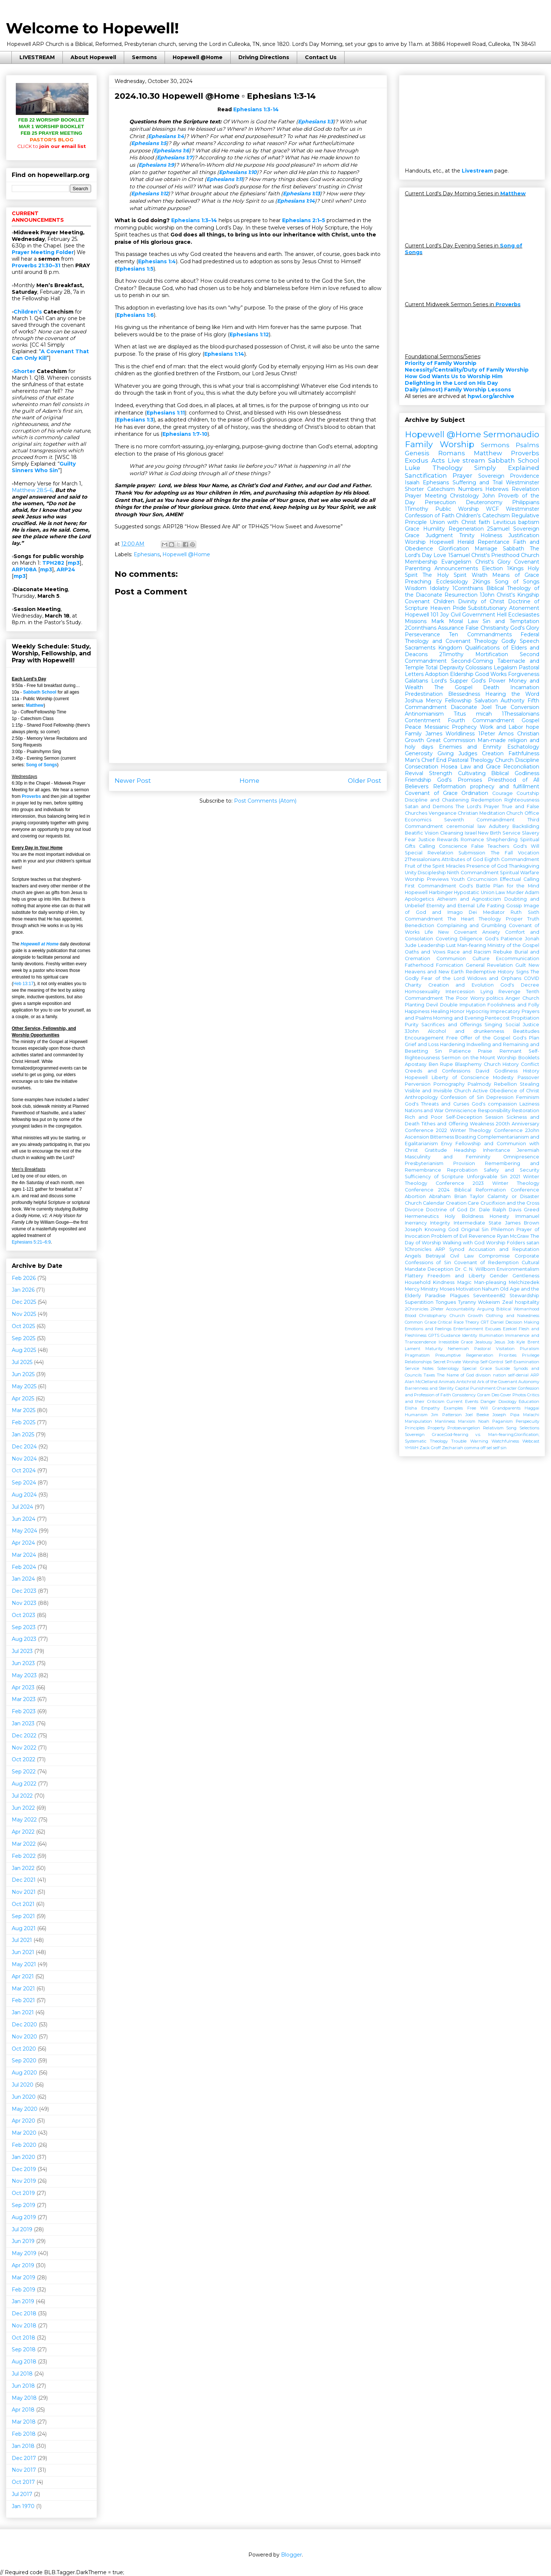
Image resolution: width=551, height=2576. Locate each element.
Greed (531, 1209)
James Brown (522, 1223)
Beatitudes (526, 1031)
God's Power (488, 680)
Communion (451, 958)
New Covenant (457, 932)
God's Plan (526, 1038)
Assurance (451, 628)
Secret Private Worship (456, 1361)
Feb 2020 (24, 2145)
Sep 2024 (24, 1482)
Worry (477, 998)
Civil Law (461, 1256)
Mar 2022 (24, 1844)
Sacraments (420, 647)
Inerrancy (416, 1223)
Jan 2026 (23, 1290)
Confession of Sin (461, 1097)
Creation (493, 753)
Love (439, 555)
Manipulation (418, 1421)
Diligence (471, 938)
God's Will (526, 846)
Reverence (482, 1236)
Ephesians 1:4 (166, 136)
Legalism (505, 667)
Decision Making (522, 1322)
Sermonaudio (511, 434)
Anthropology (421, 1097)
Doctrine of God (446, 1209)
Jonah (532, 938)
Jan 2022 (23, 1868)
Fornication (449, 965)
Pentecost (497, 1018)
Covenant (526, 561)
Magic (464, 1282)
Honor (457, 1011)
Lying (486, 991)
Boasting (465, 1137)
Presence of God (487, 866)
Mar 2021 (23, 1988)
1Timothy (416, 509)
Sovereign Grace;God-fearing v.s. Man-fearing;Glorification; (472, 1434)
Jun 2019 (23, 2241)
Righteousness (521, 800)
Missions (415, 621)
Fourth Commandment (481, 720)
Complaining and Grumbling (471, 925)
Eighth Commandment (512, 859)
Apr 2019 (23, 2265)
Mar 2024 (24, 1555)
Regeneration (466, 528)
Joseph (413, 1229)
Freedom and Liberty (456, 1275)
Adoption (437, 674)
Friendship (418, 780)
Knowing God (441, 1229)
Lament (412, 1348)
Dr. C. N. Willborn (475, 1269)
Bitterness (442, 1137)
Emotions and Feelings (428, 1328)
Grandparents (506, 1408)
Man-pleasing (490, 1282)
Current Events (462, 1401)
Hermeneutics (422, 1216)
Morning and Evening (458, 1018)
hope (532, 727)
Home (249, 780)
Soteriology (448, 1368)
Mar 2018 (24, 2421)
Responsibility (494, 1110)
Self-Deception (464, 1117)
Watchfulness (505, 1441)
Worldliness (460, 733)
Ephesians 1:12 (149, 193)
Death (491, 687)
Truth (533, 919)
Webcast (530, 1441)
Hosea (449, 766)
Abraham (440, 1196)
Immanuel (527, 1216)
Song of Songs (41, 764)
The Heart (460, 919)
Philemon (502, 1229)
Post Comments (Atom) (265, 800)
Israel (471, 833)
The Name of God (455, 1375)
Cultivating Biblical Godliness (499, 773)
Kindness (443, 1282)
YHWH (411, 1447)
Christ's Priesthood (495, 555)
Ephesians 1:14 (296, 201)
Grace (412, 528)
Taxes (429, 1375)
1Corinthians (467, 588)
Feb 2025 (23, 1422)
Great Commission (450, 740)
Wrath (479, 575)
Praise (485, 1051)
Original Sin (475, 1229)
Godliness (506, 1071)
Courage (502, 793)
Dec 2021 (24, 1880)
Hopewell (416, 1077)
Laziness (529, 1104)
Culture (481, 958)
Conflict (530, 1064)
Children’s (28, 311)
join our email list (51, 146)
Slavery (530, 833)
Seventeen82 (489, 1295)
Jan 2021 (23, 2012)
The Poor (456, 998)
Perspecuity (527, 1421)
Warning (479, 1441)
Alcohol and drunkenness (466, 1031)
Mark (437, 621)
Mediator (494, 912)
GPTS (433, 1335)
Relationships (418, 1361)
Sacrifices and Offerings (451, 1024)
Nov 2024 (24, 1458)
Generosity (419, 753)
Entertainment (468, 1328)
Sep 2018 (24, 2349)
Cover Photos (513, 1394)
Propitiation (525, 1018)
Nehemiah (458, 1348)
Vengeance (443, 813)
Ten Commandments (480, 634)
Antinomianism (424, 713)
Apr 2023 (23, 1687)
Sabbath (513, 548)
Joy (444, 614)
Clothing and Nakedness (512, 1315)
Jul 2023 (22, 1651)
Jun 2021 (23, 1952)
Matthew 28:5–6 (32, 490)
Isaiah (412, 482)
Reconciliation (521, 766)
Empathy (430, 1408)
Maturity (434, 1348)
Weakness (482, 1123)
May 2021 (24, 1964)
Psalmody (479, 1084)
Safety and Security (512, 1170)
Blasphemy (468, 1064)
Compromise (494, 1256)
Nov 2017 (24, 2470)
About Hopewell (93, 57)
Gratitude (436, 1150)
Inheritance (496, 1150)
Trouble (459, 1441)
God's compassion (494, 1104)
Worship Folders (505, 1242)
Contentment (422, 720)
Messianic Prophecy (450, 727)
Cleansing (451, 833)
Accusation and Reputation (504, 1249)
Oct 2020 (24, 2048)
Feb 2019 (23, 2289)
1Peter (486, 733)
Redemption (486, 800)
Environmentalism (518, 1269)
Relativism (493, 1427)
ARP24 (66, 569)
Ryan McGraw (513, 1236)
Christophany (432, 1315)
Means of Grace (515, 575)
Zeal (507, 1302)
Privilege (530, 1355)
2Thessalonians (422, 859)
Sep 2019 (23, 2205)
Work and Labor (501, 727)
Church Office (522, 813)
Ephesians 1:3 (315, 121)
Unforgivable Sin (487, 1176)
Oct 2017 (23, 2482)
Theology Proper (500, 919)
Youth (458, 879)
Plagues (459, 1295)
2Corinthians (420, 628)
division (483, 1375)
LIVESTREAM (37, 57)
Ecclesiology (452, 581)
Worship (415, 542)
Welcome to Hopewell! (92, 28)
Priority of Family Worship (440, 363)
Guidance (450, 1335)
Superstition (419, 1302)
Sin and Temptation (511, 621)
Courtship (527, 793)
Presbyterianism (424, 1163)
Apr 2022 (23, 1831)
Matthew (35, 705)
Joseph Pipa (506, 1414)
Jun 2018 (23, 2386)
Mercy (434, 700)
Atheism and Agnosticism (469, 899)
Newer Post (133, 780)
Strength (440, 773)
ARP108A (24, 569)
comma (471, 1447)
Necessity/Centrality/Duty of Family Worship (467, 369)
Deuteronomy (484, 502)
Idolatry (439, 588)
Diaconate (464, 707)
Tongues (446, 1302)
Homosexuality (422, 991)
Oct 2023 (23, 1615)
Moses (447, 1289)
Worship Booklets (518, 1057)
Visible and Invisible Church (438, 1090)
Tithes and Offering (444, 1123)
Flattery (414, 1275)
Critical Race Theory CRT (463, 1322)
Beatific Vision (422, 833)
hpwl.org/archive (491, 396)
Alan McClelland (421, 1381)
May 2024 (24, 1530)
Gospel (530, 720)
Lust (451, 945)
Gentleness (525, 1275)
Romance (472, 839)
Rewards (447, 839)
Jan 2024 (23, 1578)
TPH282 (53, 563)
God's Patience (504, 938)
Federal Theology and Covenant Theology (472, 637)
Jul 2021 (22, 1940)
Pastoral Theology (471, 760)
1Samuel (459, 555)
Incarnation (524, 687)
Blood (410, 1315)
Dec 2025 (24, 1302)
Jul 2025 (22, 1362)
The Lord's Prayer (477, 806)
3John (412, 1031)
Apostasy (415, 1064)
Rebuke (502, 952)
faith (484, 522)
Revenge (509, 991)
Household (418, 1282)
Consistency (464, 1394)
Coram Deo (488, 1394)
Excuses (493, 1328)
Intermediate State (477, 1223)
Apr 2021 (23, 1976)
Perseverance (422, 634)
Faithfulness (523, 753)
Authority (513, 700)
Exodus (416, 460)
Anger (512, 998)
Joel (486, 707)
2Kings (481, 581)
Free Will (477, 1408)
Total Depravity (444, 667)
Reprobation (462, 1170)
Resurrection (461, 594)
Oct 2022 (23, 1759)
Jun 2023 (23, 1663)
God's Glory (524, 628)
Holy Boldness (464, 1216)
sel (489, 1447)
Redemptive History (490, 971)
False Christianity (486, 628)
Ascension (417, 1137)
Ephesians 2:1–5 (303, 220)
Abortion (415, 1196)
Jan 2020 (23, 2157)
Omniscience (460, 1110)
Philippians (525, 502)
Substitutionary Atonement (503, 608)
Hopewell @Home (198, 57)
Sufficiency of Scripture (434, 1176)
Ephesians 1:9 (156, 165)
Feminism (527, 1097)
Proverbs (31, 796)
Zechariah (452, 1447)
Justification (523, 535)
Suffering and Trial (478, 482)
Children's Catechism (482, 515)
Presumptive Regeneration (464, 1355)
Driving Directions (263, 57)
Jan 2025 (23, 1434)
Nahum (490, 1289)
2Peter (437, 1308)
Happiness (417, 1011)
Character (507, 1388)
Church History (501, 1064)
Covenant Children (429, 601)
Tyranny (467, 1302)
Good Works (491, 674)
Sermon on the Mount (469, 1057)
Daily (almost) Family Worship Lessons (458, 389)
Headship (465, 1150)
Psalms (527, 445)
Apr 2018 (23, 2409)
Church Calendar (424, 1203)
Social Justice (522, 1024)
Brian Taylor (469, 1196)
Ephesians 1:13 (301, 193)
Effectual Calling (519, 879)
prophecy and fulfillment (504, 786)
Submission (471, 852)
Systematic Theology (426, 1441)
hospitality (527, 1302)
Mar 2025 (23, 1410)
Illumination (491, 1335)
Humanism (416, 1414)
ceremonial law (465, 826)
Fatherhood (419, 965)
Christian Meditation (481, 813)
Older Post (364, 780)
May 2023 (24, 1675)
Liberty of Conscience (460, 1077)
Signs (522, 971)
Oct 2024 (24, 1470)
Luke (412, 467)
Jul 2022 (22, 1795)
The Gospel (453, 687)
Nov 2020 (24, 2036)
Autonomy (528, 1381)
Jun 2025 (23, 1374)
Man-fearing (471, 945)
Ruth (516, 912)
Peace (413, 727)
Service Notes (419, 1368)
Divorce (414, 1209)
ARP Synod (449, 1249)
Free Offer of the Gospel (478, 1038)
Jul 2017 (22, 2494)
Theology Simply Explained (485, 467)
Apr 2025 (23, 1398)
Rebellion (505, 1084)
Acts (438, 460)
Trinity (467, 535)
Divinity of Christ (481, 601)
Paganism (502, 1421)
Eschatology (523, 747)
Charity (413, 985)
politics (494, 998)
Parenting (418, 568)
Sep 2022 (24, 1771)
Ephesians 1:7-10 (185, 434)
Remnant (511, 1051)
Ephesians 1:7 (174, 157)
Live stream (467, 460)
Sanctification (426, 475)
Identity (469, 1335)
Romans (451, 453)
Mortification (491, 654)
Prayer (462, 475)
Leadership (431, 945)
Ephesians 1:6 (171, 150)
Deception (440, 1269)
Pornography (449, 1084)
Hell (502, 614)
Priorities (507, 1355)
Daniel (497, 1322)
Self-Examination (522, 1361)
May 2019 (24, 2253)
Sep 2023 (24, 1627)
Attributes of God (462, 859)
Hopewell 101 (422, 614)
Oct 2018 (23, 2337)
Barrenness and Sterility (429, 1388)
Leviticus (504, 522)
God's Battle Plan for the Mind (499, 886)
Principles (415, 1427)
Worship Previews (427, 879)
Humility (434, 528)
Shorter (24, 371)
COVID (531, 978)
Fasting (495, 905)
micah (484, 713)
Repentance (493, 542)
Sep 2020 (24, 2060)
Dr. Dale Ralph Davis (495, 1209)
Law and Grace (480, 766)
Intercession (460, 991)
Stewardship (524, 1295)
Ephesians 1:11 (224, 179)
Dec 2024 (24, 1446)
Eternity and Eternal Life (455, 905)
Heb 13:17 (23, 983)
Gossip (514, 905)
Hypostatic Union (474, 892)
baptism (528, 522)
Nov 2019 (24, 2181)
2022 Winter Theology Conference (479, 1130)
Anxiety (491, 932)
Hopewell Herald (451, 542)
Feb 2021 (23, 2000)
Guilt (520, 965)
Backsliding (525, 826)
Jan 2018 (23, 2446)
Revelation (525, 489)
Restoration (525, 1110)
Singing (493, 1024)
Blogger (291, 2554)
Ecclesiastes (523, 614)
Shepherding (502, 839)
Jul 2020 (22, 2084)
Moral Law (463, 621)
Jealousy (483, 1342)
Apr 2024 (23, 1543)
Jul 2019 (22, 2229)
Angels (413, 1256)
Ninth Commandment (472, 872)
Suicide (502, 1368)
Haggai (532, 1408)
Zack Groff (430, 1447)
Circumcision (482, 879)
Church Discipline (517, 760)
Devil (432, 1004)
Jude (411, 945)
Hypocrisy (477, 1011)
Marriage (486, 548)
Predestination (424, 694)
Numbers (470, 489)
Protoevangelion (463, 1427)
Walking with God (464, 1242)
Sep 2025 (23, 1338)
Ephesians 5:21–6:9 (31, 1242)
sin (504, 1447)
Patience (460, 1051)
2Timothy (451, 654)
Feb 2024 (24, 1567)
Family (413, 733)
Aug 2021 (24, 1928)
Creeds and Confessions (437, 1071)
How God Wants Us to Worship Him (454, 376)
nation (499, 1375)
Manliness (445, 1421)
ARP (534, 1375)
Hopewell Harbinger (429, 892)
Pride (459, 608)
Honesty (499, 1216)
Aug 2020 (24, 2072)
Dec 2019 (24, 2169)
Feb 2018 (24, 2434)
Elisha (411, 1408)
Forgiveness (523, 674)
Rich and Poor (424, 1117)
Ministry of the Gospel (513, 945)
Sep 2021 (23, 1916)
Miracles (455, 866)
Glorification (454, 548)
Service (512, 833)
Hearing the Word (512, 694)
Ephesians (147, 554)
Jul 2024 (22, 1507)
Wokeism (489, 1302)
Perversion (418, 1084)
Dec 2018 (24, 2313)
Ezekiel (510, 1328)
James (433, 733)
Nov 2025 (24, 1314)
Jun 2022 (23, 1808)
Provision (464, 1163)
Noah (483, 1421)
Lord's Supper (449, 680)
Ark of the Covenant (497, 1381)
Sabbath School (40, 692)
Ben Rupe (441, 1064)
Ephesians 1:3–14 (194, 220)
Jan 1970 (23, 2506)
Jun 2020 (24, 2097)
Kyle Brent (527, 1342)
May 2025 (24, 1386)
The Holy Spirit (444, 575)
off (483, 1447)
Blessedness (464, 694)
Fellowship (458, 700)
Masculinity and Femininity (447, 1156)
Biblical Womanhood (517, 1308)
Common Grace (420, 1322)
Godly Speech (520, 641)
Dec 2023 (24, 1591)
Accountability (460, 1308)
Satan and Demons (429, 806)
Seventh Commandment (479, 819)
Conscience (453, 846)
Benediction (419, 925)
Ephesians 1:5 (148, 143)
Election (492, 568)
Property (436, 1427)
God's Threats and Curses (437, 1104)
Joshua (414, 700)
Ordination (474, 793)
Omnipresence (521, 1156)
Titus (460, 713)
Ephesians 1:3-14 (281, 96)
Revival (414, 773)
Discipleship (432, 872)
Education (529, 1401)
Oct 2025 (23, 1326)
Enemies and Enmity (470, 747)
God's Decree (519, 985)
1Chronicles (418, 1249)
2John (532, 1130)
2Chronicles (416, 1308)
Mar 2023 (24, 1699)
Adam (532, 892)
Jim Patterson (446, 1414)
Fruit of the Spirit (424, 866)
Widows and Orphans (494, 978)
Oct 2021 (23, 1904)
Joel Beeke (477, 1414)
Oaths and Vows (425, 952)
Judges (467, 753)
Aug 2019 (24, 2217)
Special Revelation (429, 852)
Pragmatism (417, 1355)
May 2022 (24, 1819)
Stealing (529, 1084)
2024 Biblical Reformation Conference (488, 1190)
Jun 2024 (23, 1519)
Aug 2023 (24, 1639)
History (531, 1071)
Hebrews (496, 489)
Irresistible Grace (456, 1342)
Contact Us (320, 57)
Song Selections (522, 1427)
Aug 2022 (24, 1783)
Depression (500, 1097)
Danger (488, 1401)
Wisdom (415, 588)
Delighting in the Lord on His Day (451, 383)
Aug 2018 (24, 2361)
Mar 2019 (23, 2277)
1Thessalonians (520, 713)
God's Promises (459, 780)
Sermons (144, 57)
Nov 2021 (24, 1892)
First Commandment (430, 886)
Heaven (440, 608)
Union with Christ (453, 522)
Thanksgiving (524, 866)
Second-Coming (472, 661)
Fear (410, 839)
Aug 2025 (24, 1350)
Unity (411, 872)
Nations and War (424, 1110)
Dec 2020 (24, 2024)
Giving (445, 753)
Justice (426, 839)
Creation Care (462, 1203)
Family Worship (439, 444)
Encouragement (424, 1038)
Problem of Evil (449, 1236)
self (496, 1447)
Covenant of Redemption (486, 1262)
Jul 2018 (22, 2373)
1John (487, 594)
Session (494, 1117)
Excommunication (517, 958)
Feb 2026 (24, 1278)
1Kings (515, 568)
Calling (427, 846)
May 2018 (24, 2398)
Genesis (417, 453)
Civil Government (473, 614)
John (488, 495)
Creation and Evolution (461, 985)
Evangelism (456, 561)
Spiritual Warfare (519, 872)
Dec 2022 (24, 1735)
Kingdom (450, 647)
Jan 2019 (23, 2301)
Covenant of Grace (431, 793)
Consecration (421, 766)
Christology (464, 495)
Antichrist (466, 1381)
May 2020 (24, 2109)
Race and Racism (469, 952)
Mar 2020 (24, 2133)
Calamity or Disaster (513, 1196)
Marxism (466, 1421)
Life (429, 932)
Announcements (456, 568)
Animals (447, 1381)
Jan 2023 (23, 1723)
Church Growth (466, 1315)
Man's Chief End (425, 760)
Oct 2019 (23, 2193)
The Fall (502, 852)
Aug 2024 (24, 1494)
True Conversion (517, 707)
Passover (528, 1077)
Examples (453, 1408)
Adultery (499, 826)
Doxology (507, 1401)
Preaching (418, 581)
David (482, 1071)
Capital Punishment (475, 1388)
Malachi (531, 1414)
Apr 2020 (23, 2120)
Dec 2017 (24, 2458)
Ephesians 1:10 (238, 172)
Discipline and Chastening (437, 800)
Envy (446, 1143)
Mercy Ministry (421, 1289)
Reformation (449, 786)
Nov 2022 (24, 1747)
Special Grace (476, 1368)
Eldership (461, 674)
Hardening (452, 1044)
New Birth (489, 833)
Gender (499, 1275)
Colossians (478, 667)
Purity (411, 1024)
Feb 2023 (24, 1711)
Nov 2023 (24, 1603)
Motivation (468, 1289)
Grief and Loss (422, 1044)
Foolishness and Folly (513, 1004)
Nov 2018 (24, 2325)
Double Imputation (463, 1004)
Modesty (503, 1077)
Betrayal (435, 1256)
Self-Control (491, 1361)
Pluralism (529, 1348)
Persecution (440, 502)
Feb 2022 (24, 1856)
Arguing (485, 1308)
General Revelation (489, 965)
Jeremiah (528, 1150)
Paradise (435, 1295)
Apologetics (419, 899)
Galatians (416, 680)
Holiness (491, 535)
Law (500, 892)
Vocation (528, 852)
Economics (418, 819)
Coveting (446, 938)
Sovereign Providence (508, 476)
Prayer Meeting (426, 495)
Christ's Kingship (518, 594)
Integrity (440, 1223)
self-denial (518, 1375)
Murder (515, 892)
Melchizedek (524, 1282)
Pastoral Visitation (494, 1348)
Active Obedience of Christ (506, 1090)
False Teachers (490, 846)
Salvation (486, 700)
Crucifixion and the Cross (509, 1203)
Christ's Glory (493, 561)
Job (511, 1342)
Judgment (439, 535)
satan (532, 1242)
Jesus (499, 1342)
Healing (440, 1011)
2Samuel (498, 528)
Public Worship (457, 509)
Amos (506, 733)
